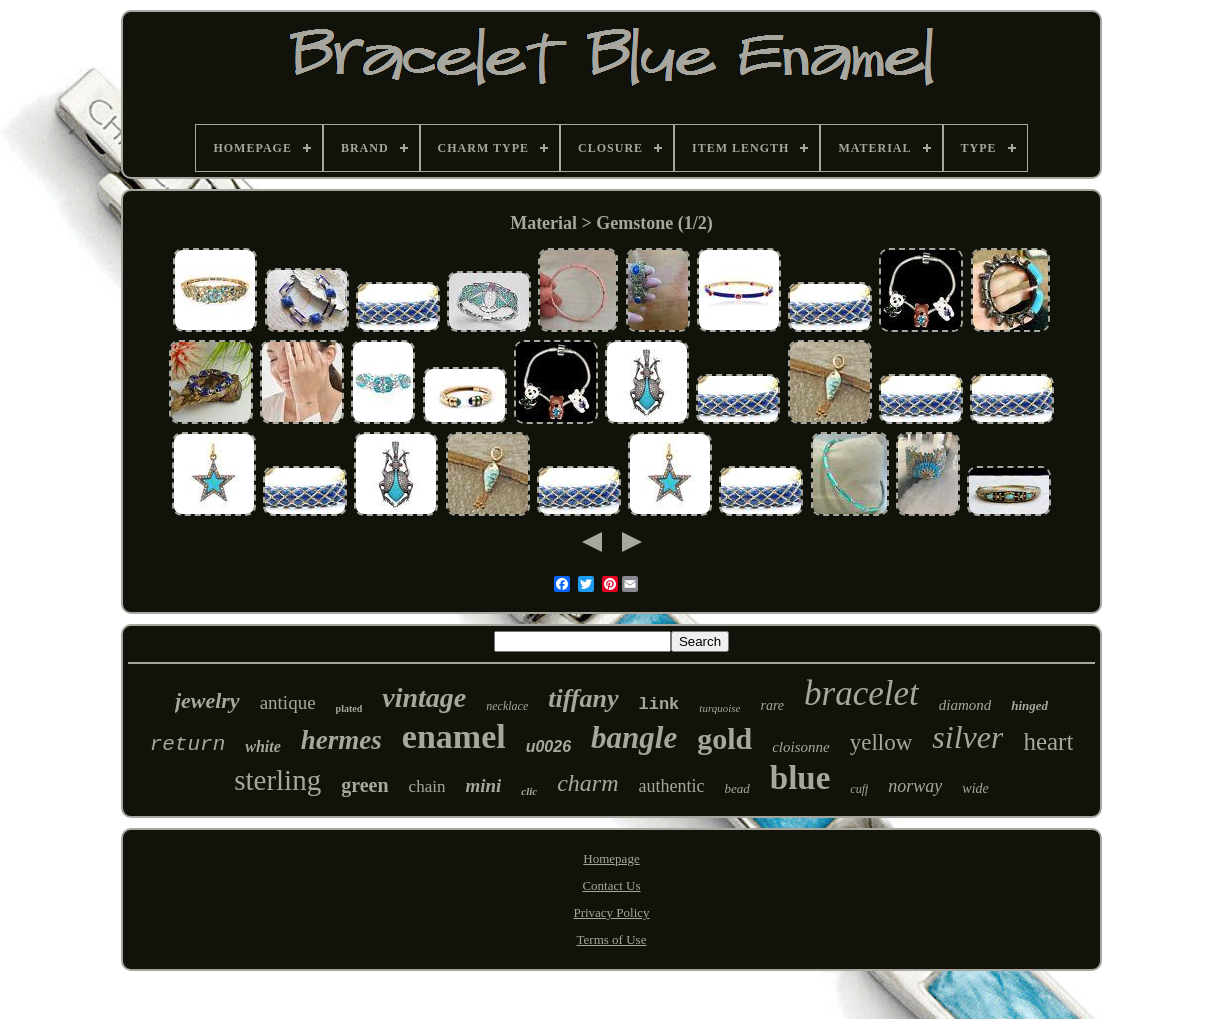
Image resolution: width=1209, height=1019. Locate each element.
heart (1048, 741)
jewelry (207, 700)
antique (288, 702)
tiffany (583, 698)
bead (737, 788)
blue (800, 778)
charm (587, 783)
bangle (634, 737)
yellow (881, 742)
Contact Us (611, 885)
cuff (859, 789)
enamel (454, 736)
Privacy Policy (611, 912)
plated (349, 708)
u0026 (548, 746)
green (364, 785)
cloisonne (801, 747)
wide (975, 788)
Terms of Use (612, 939)
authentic (672, 786)
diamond (965, 705)
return (188, 744)
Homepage (611, 858)
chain (427, 786)
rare (772, 705)
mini (483, 785)
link (659, 704)
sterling (277, 780)
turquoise (719, 708)
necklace (507, 706)
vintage (424, 697)
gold (724, 738)
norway (915, 786)
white (263, 746)
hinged (1029, 705)
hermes (341, 740)
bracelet (861, 693)
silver (967, 737)
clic (529, 791)
